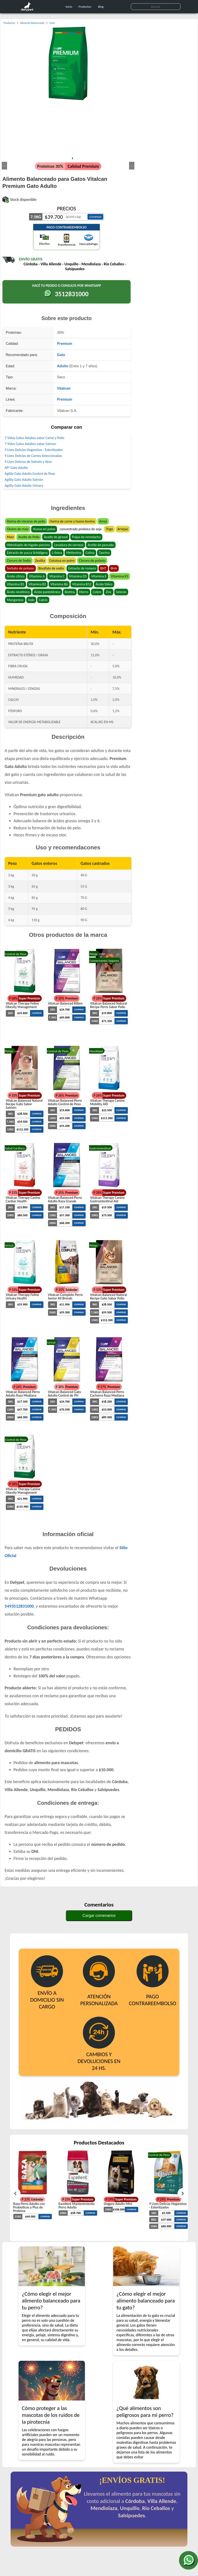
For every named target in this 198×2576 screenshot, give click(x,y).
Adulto (62, 366)
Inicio (68, 7)
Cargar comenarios (99, 1915)
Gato (61, 355)
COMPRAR (95, 217)
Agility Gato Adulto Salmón (24, 479)
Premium (64, 343)
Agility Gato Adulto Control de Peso (30, 473)
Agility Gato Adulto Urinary (24, 485)
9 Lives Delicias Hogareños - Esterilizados (34, 450)
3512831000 (71, 294)
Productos (84, 7)
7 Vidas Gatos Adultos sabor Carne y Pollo (34, 438)
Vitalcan (63, 388)
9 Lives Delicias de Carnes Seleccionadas (33, 456)
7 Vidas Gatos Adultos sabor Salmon (30, 444)
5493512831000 (19, 1606)
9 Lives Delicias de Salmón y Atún (28, 462)
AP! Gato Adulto (16, 468)
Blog (101, 7)
